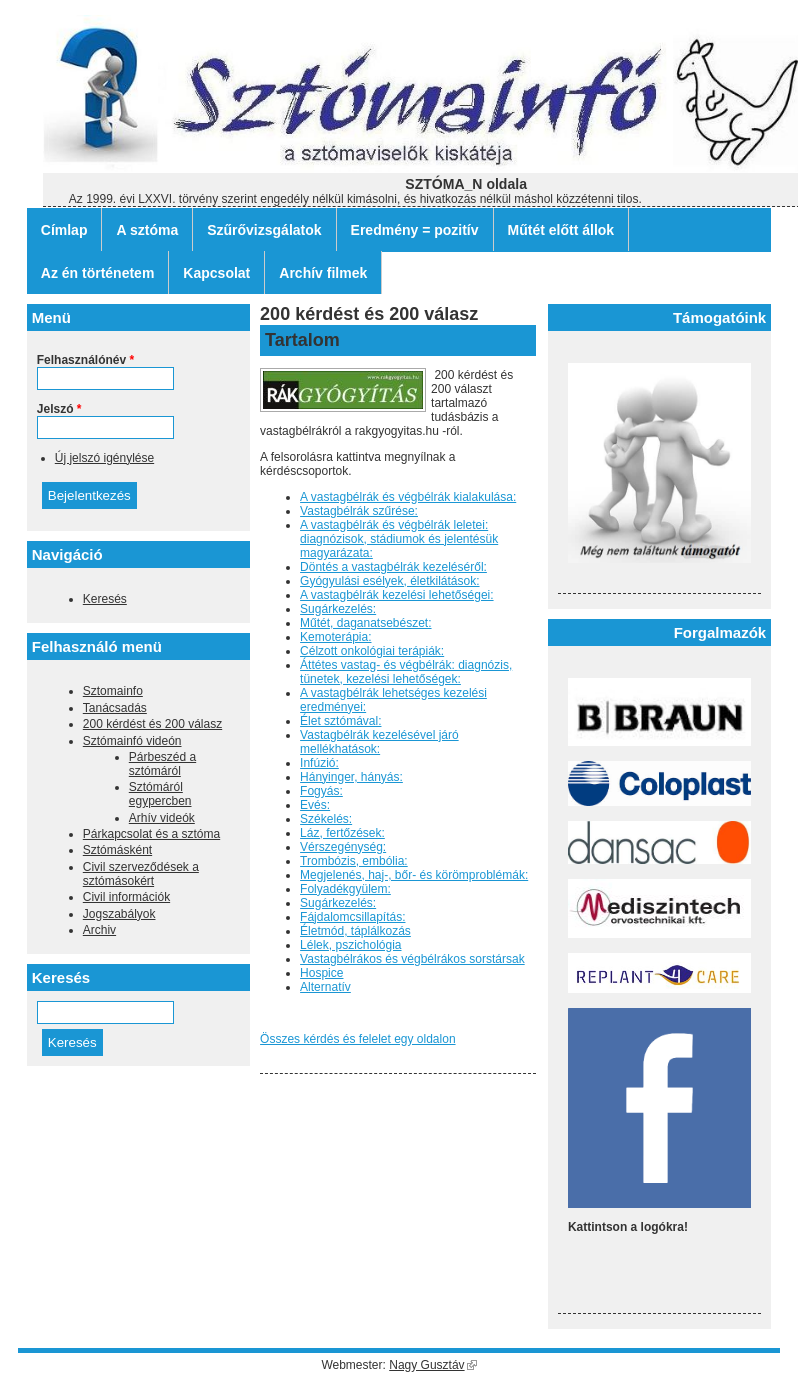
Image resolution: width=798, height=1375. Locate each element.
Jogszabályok (119, 914)
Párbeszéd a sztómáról (162, 764)
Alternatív (325, 987)
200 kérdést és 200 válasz (152, 724)
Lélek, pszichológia (350, 945)
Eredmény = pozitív (415, 230)
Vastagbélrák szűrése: (359, 511)
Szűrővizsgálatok (264, 230)
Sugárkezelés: (338, 609)
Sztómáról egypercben (160, 794)
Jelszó (59, 409)
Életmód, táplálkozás (355, 931)
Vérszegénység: (343, 847)
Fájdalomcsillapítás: (352, 917)
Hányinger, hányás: (351, 777)
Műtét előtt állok (561, 230)
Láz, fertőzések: (342, 833)
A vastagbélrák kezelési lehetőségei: (396, 595)
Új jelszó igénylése (104, 458)
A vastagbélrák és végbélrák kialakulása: (408, 497)
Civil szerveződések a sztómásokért (141, 874)
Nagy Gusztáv (432, 1365)
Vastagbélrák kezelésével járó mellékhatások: (379, 742)
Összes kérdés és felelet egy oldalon (357, 1039)
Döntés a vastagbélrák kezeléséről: (393, 567)
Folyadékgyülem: (345, 889)
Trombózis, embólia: (354, 861)
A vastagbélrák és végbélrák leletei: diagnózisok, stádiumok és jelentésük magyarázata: (399, 539)
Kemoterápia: (335, 637)
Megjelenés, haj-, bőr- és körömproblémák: (414, 875)
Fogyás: (321, 791)
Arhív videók (162, 818)
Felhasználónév (85, 360)
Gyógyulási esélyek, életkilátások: (389, 581)
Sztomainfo (113, 691)
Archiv (99, 930)
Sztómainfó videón (132, 741)
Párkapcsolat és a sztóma (151, 834)
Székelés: (326, 819)
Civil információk (126, 897)
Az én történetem (98, 273)
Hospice (321, 973)
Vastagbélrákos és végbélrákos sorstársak (412, 959)
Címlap (64, 230)
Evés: (315, 805)
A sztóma (147, 230)
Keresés (105, 599)
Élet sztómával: (340, 721)
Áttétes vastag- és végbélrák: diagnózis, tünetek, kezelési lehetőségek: (406, 672)
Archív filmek (323, 273)
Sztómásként (117, 850)
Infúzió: (319, 763)
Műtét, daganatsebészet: (365, 623)
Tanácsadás (115, 708)
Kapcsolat (216, 273)
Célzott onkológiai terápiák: (372, 651)
